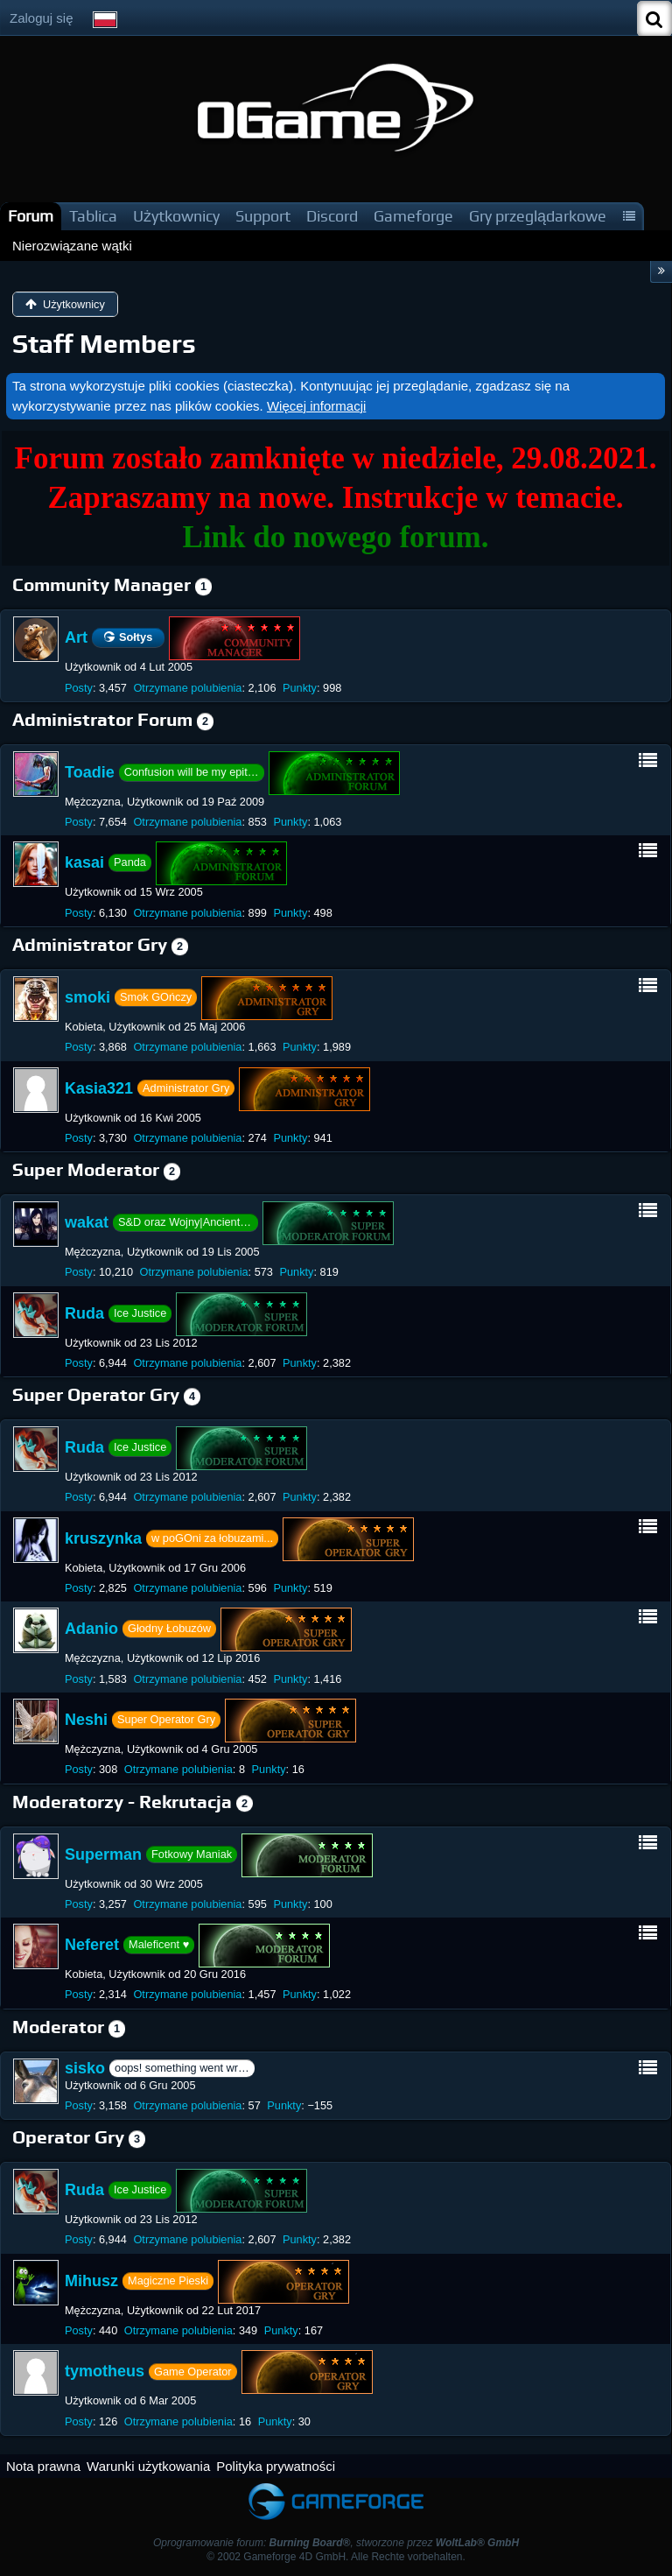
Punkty (300, 687)
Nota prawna (43, 2466)
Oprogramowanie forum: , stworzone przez (336, 2543)
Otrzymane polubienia (187, 687)
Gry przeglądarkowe (537, 216)
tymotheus (104, 2371)
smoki (87, 997)
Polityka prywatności (275, 2466)
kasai (84, 862)
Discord (332, 216)
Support (262, 216)
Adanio (91, 1628)
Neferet (92, 1944)
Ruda (84, 1312)
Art (76, 637)
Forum (30, 216)
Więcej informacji (316, 405)
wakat (86, 1222)
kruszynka (103, 1538)
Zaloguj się (42, 18)
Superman (103, 1853)
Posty (79, 687)
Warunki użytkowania (148, 2466)
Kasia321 (99, 1087)
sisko (85, 2068)
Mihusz (91, 2281)
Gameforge (413, 216)
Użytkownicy (176, 216)
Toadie (90, 772)
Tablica (93, 216)
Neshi (86, 1719)
